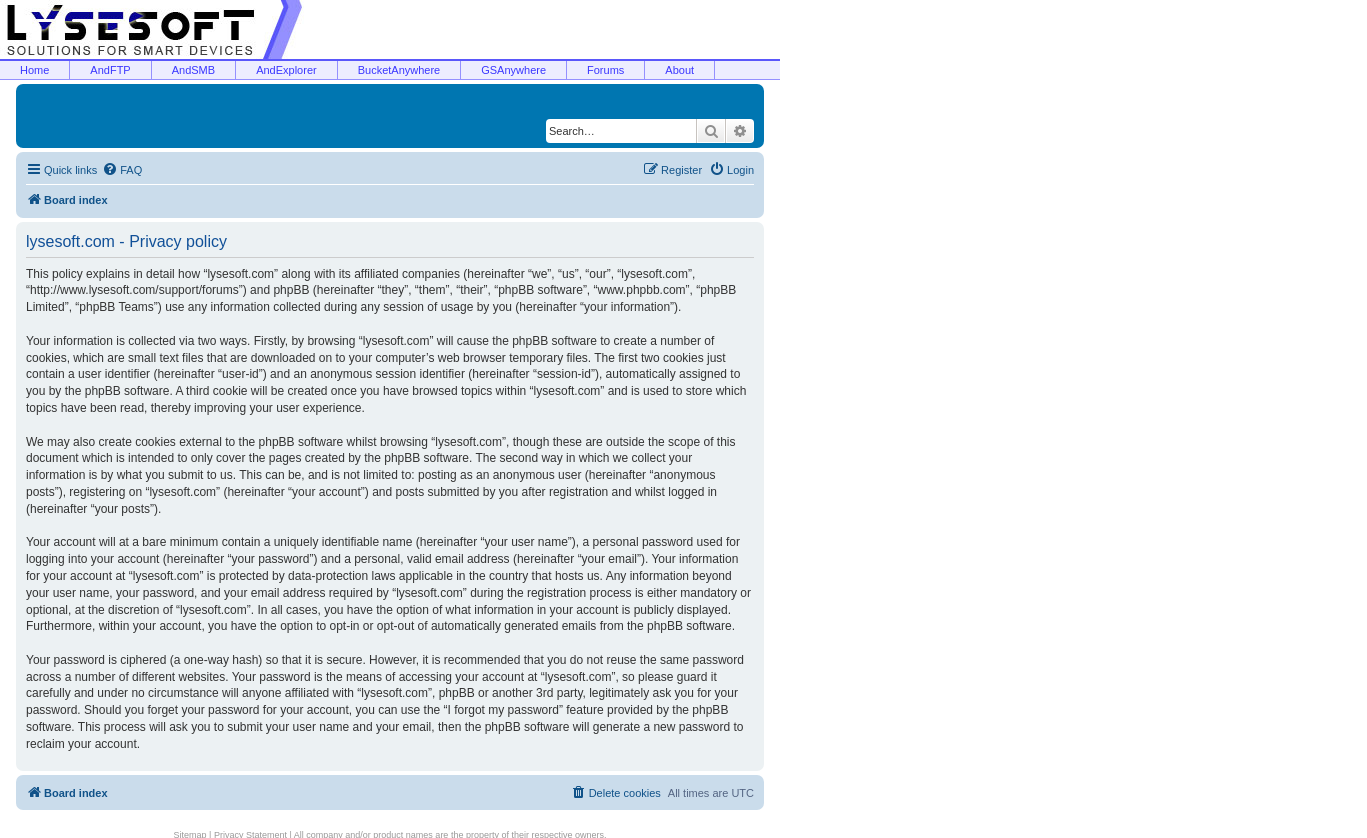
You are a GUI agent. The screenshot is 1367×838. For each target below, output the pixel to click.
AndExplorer (286, 70)
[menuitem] (122, 170)
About (679, 70)
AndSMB (193, 70)
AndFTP (110, 70)
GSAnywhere (513, 70)
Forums (605, 70)
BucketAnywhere (399, 70)
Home (34, 70)
